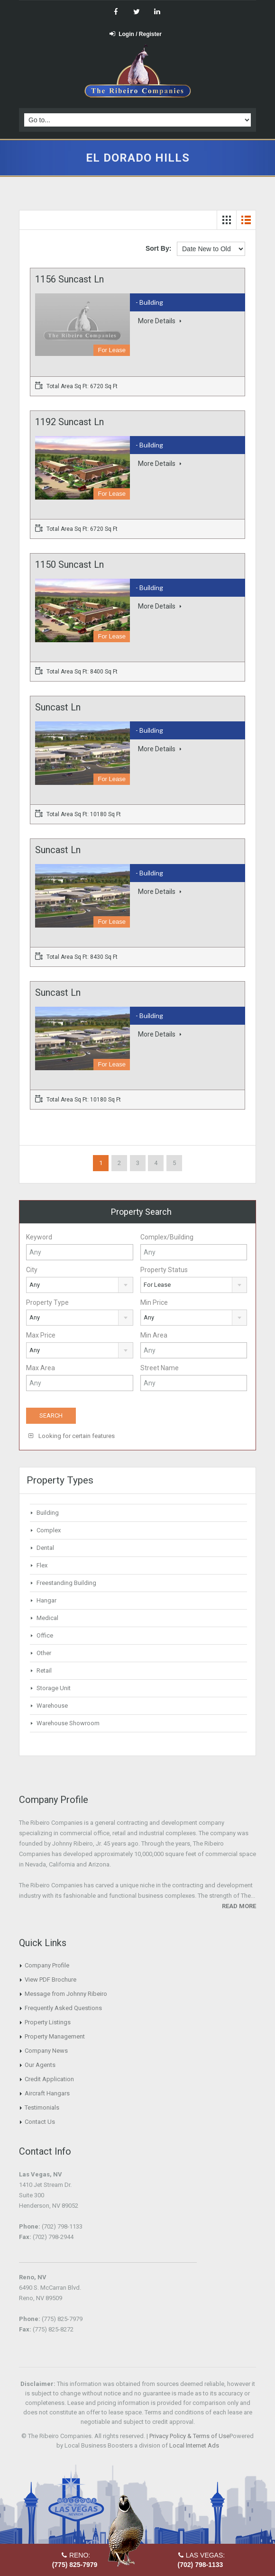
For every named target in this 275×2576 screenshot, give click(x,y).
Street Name (159, 1368)
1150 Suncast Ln (69, 564)
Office (45, 1635)
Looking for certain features (71, 1435)
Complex (49, 1530)
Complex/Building (166, 1237)
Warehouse (52, 1705)
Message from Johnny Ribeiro (66, 1993)
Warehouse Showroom (68, 1723)
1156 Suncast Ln (69, 279)
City (31, 1270)
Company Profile (47, 1965)
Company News (46, 2050)
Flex (42, 1565)
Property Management (55, 2036)
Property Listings (48, 2022)
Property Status (164, 1270)
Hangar (46, 1600)
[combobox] (79, 1285)
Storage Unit (54, 1688)
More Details (160, 321)
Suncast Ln (58, 707)
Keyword (39, 1237)
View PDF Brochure (50, 1979)
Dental (45, 1547)
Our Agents (40, 2064)
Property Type (47, 1302)
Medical (47, 1617)
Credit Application (49, 2079)
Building (48, 1512)
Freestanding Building (66, 1582)
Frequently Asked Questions (63, 2008)
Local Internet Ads (194, 2445)
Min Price (154, 1302)
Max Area (40, 1368)
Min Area (153, 1335)
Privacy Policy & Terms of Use (189, 2435)
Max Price (40, 1335)
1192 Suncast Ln (69, 422)
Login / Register (136, 33)
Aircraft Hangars (47, 2093)
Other (44, 1653)
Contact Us (40, 2121)
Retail (44, 1670)
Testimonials (42, 2107)
